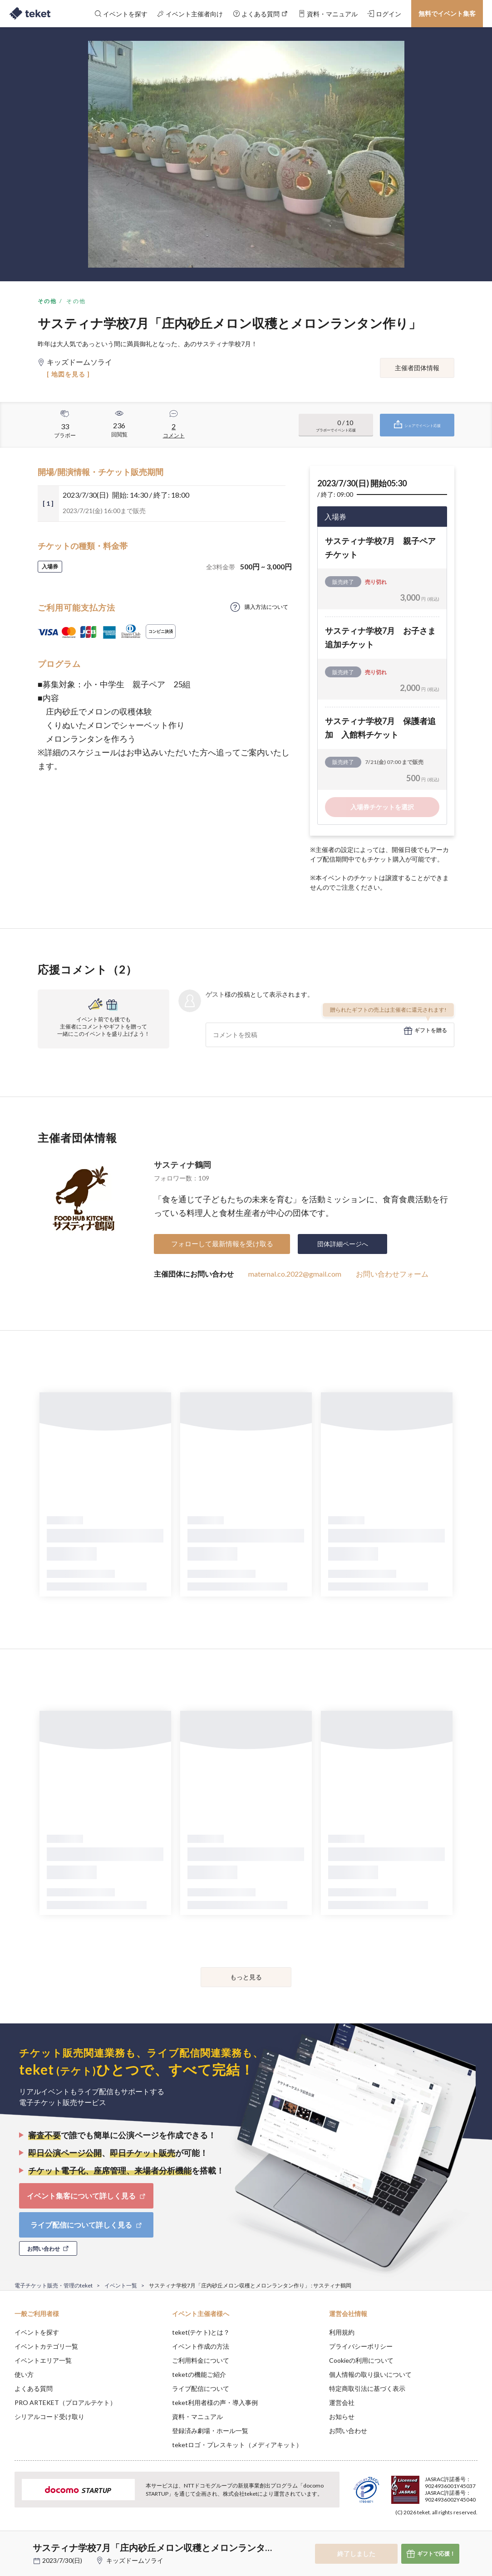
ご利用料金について (200, 2360)
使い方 (24, 2374)
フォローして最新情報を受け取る (222, 1243)
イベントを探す (37, 2332)
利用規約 (341, 2332)
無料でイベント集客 (447, 13)
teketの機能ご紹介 (199, 2374)
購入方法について (266, 606)
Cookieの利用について (361, 2360)
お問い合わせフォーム (392, 1273)
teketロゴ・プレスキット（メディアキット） (237, 2445)
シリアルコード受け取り (49, 2416)
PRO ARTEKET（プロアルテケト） (65, 2402)
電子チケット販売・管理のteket (54, 2285)
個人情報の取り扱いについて (370, 2374)
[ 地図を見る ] (68, 374)
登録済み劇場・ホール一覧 (210, 2430)
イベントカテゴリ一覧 (46, 2346)
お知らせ (341, 2416)
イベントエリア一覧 (43, 2360)
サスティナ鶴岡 (182, 1165)
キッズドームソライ (134, 2560)
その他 (47, 301)
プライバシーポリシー (361, 2346)
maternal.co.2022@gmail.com (294, 1273)
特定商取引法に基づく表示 (367, 2388)
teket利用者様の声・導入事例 (215, 2402)
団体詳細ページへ (342, 1244)
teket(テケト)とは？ (201, 2332)
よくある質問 (34, 2388)
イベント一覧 (120, 2285)
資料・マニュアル (197, 2416)
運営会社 (341, 2402)
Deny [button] (414, 2531)
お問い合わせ (348, 2430)
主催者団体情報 (417, 368)
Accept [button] (460, 2530)
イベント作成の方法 (200, 2346)
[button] (12, 2542)
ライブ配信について (200, 2388)
